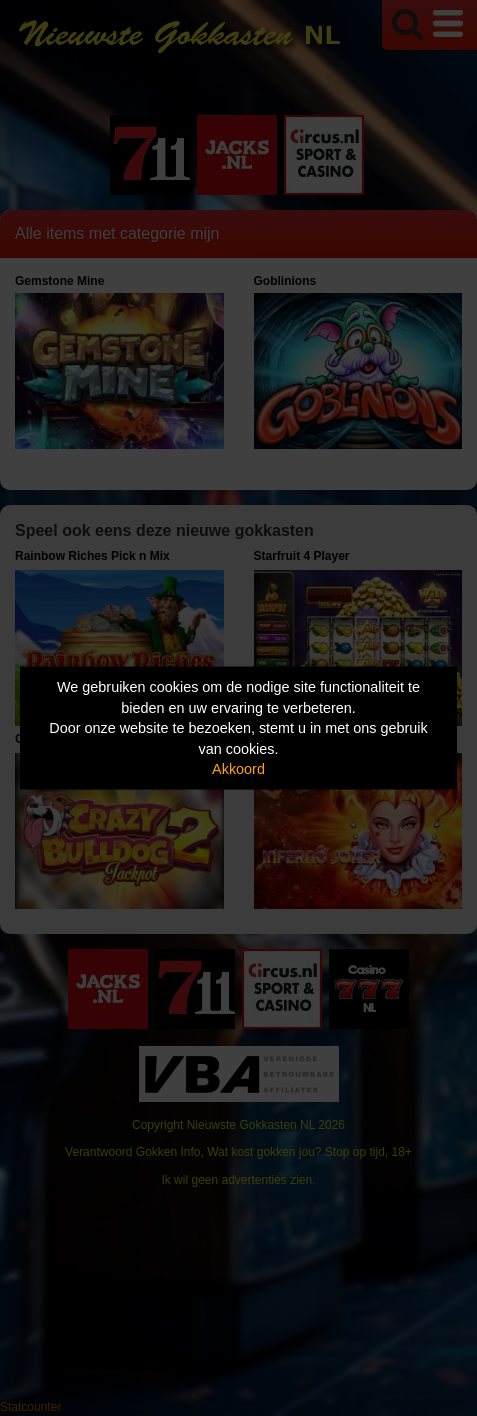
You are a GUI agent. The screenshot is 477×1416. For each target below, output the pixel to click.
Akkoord (238, 769)
